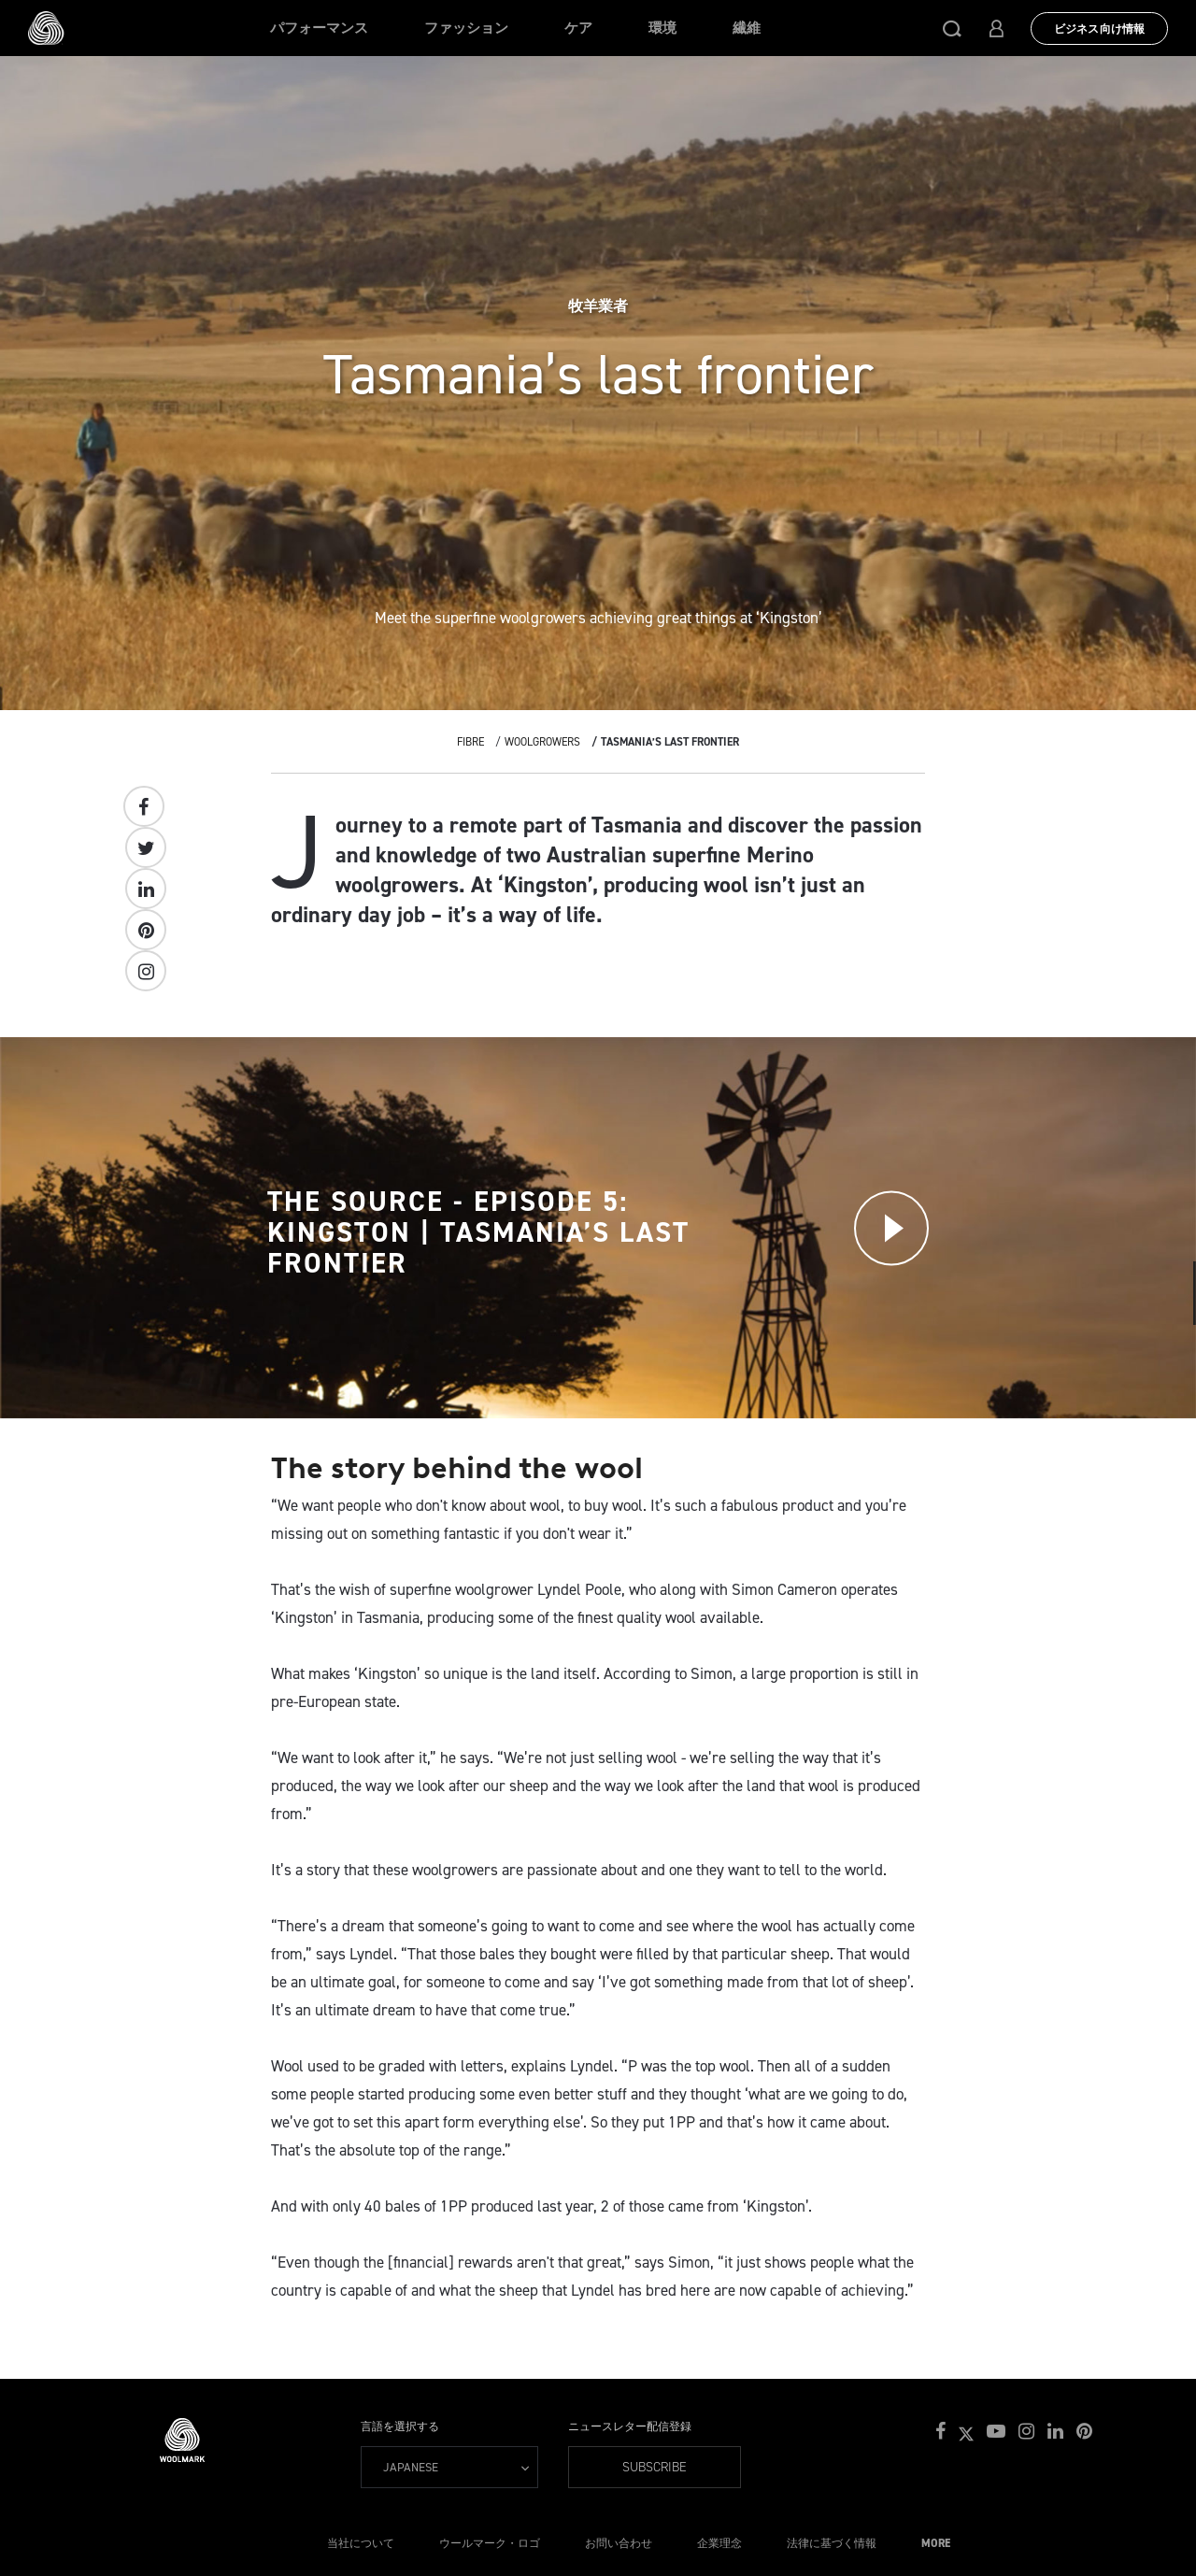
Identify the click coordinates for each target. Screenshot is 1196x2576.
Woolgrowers (542, 741)
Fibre (470, 741)
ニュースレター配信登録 (629, 2426)
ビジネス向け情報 (1099, 28)
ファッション (466, 28)
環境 (662, 28)
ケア (578, 28)
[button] (952, 28)
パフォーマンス (319, 28)
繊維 (747, 28)
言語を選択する (400, 2426)
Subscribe (654, 2467)
